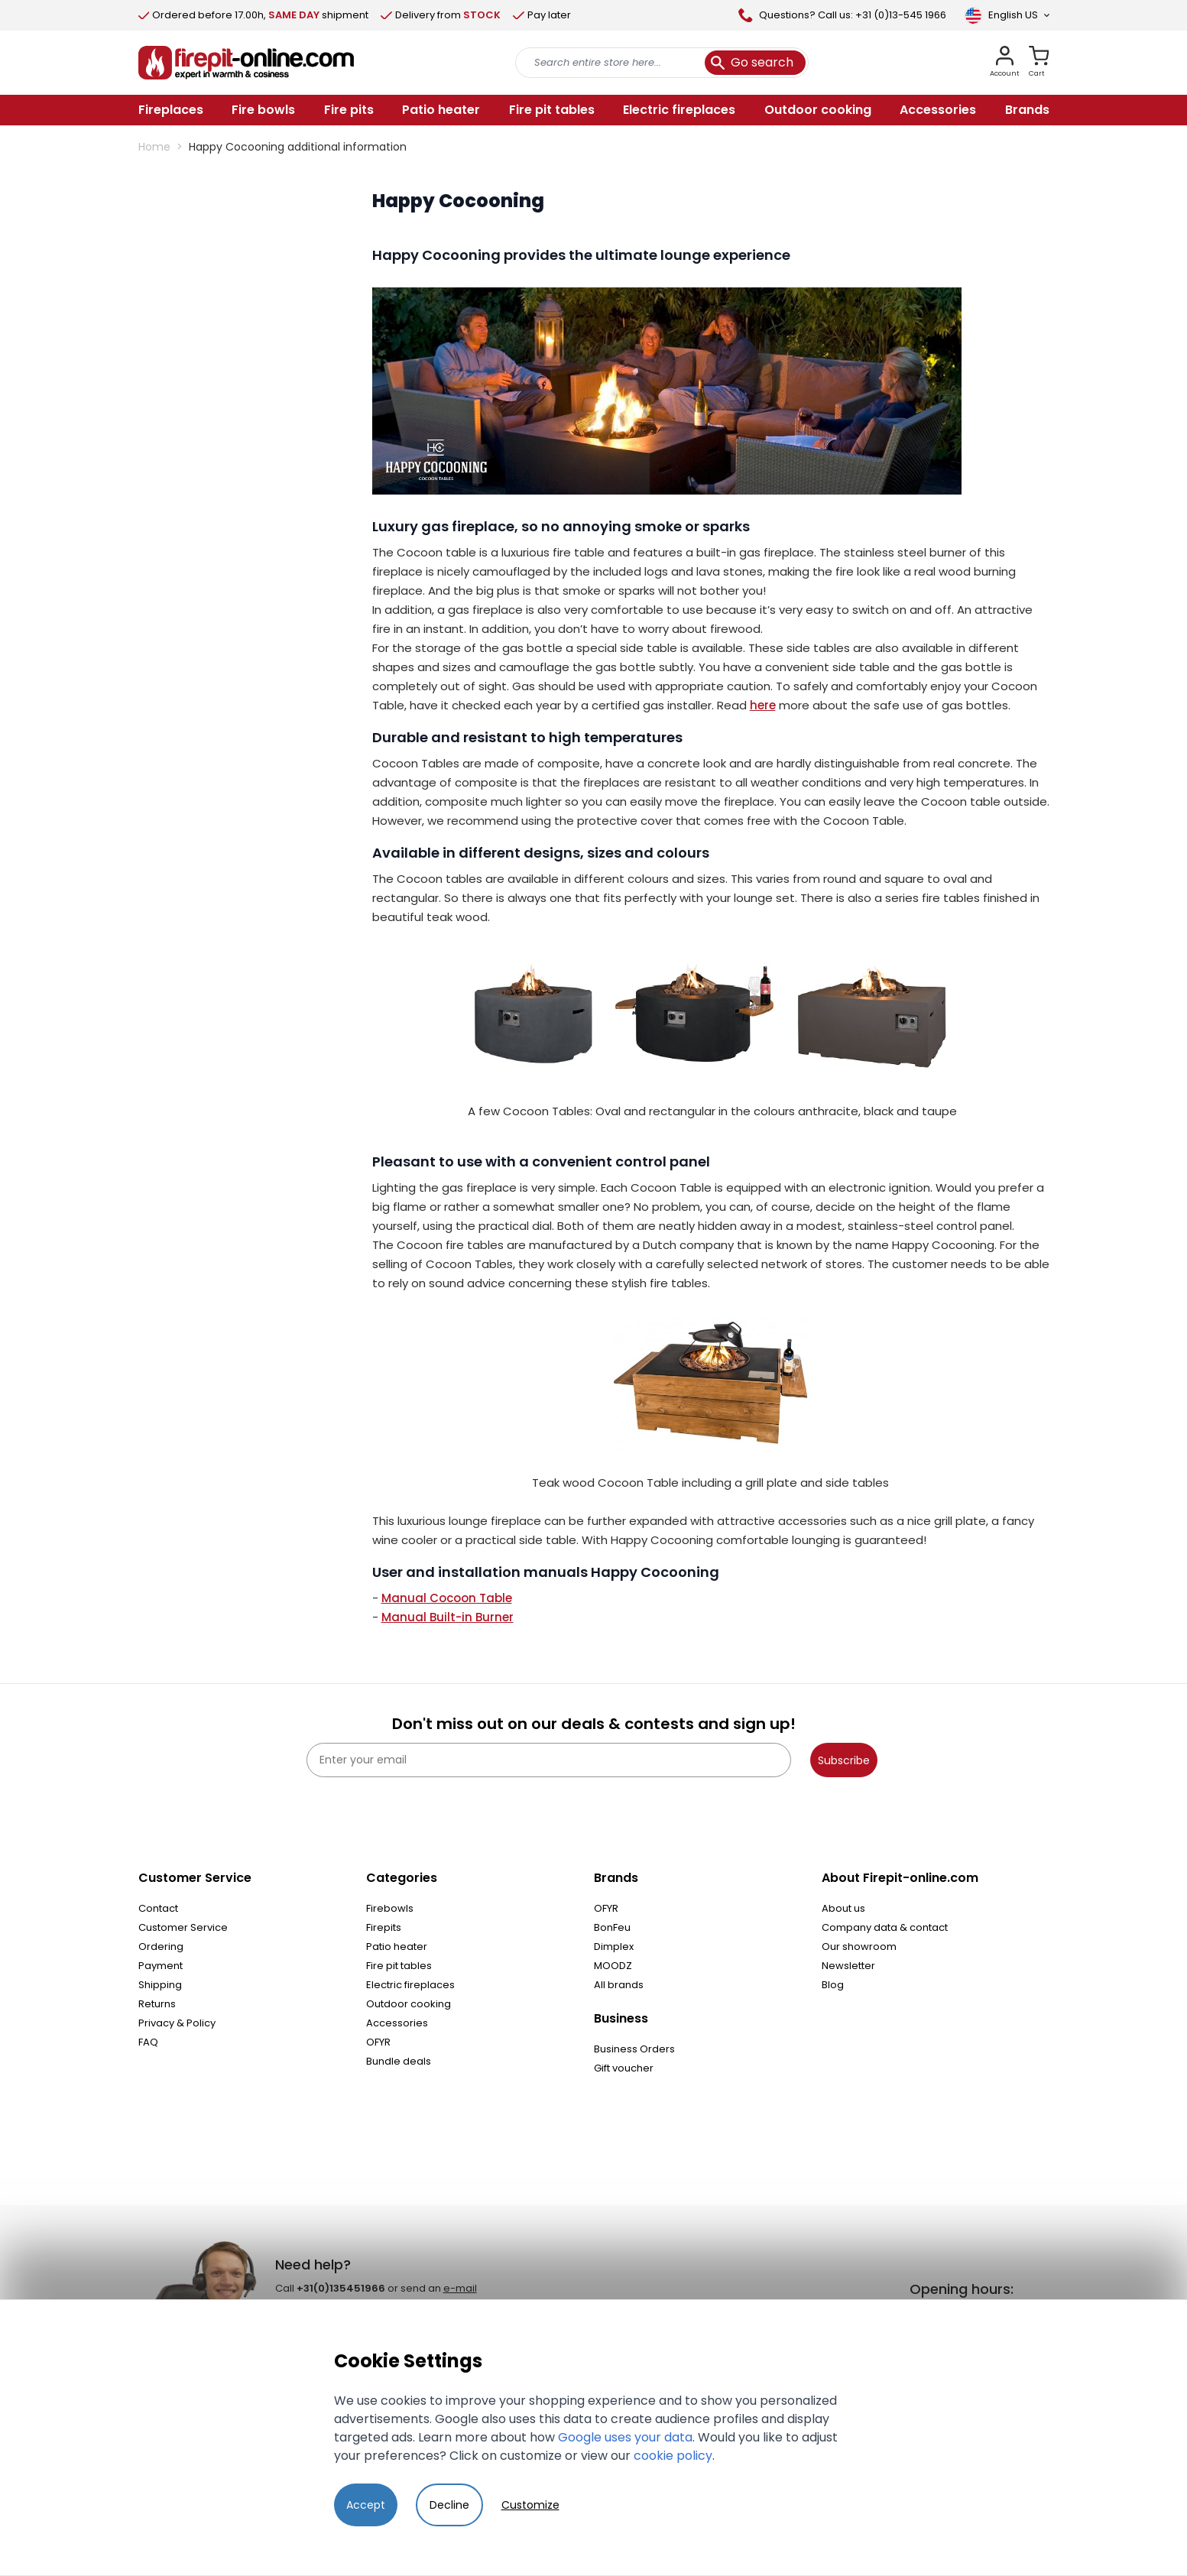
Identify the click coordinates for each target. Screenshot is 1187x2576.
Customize (530, 2505)
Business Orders (634, 2049)
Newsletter (848, 1965)
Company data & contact (885, 1927)
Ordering (160, 1946)
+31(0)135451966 (341, 2288)
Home (154, 146)
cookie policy (673, 2455)
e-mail (460, 2288)
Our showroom (859, 1946)
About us (843, 1908)
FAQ (148, 2042)
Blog (833, 1984)
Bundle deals (398, 2061)
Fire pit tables (399, 1965)
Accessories (397, 2023)
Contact (158, 1908)
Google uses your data (625, 2437)
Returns (157, 2004)
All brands (619, 1984)
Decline (449, 2505)
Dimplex (614, 1946)
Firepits (383, 1927)
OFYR (378, 2042)
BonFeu (612, 1927)
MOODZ (613, 1965)
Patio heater (396, 1946)
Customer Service (183, 1927)
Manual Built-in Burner (447, 1617)
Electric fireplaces (410, 1984)
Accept (365, 2505)
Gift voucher (623, 2068)
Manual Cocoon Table (446, 1598)
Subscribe (844, 1760)
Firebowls (390, 1908)
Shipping (160, 1984)
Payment (160, 1965)
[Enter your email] (548, 1760)
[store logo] (246, 62)
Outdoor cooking (408, 2004)
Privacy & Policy (177, 2023)
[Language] (1007, 15)
